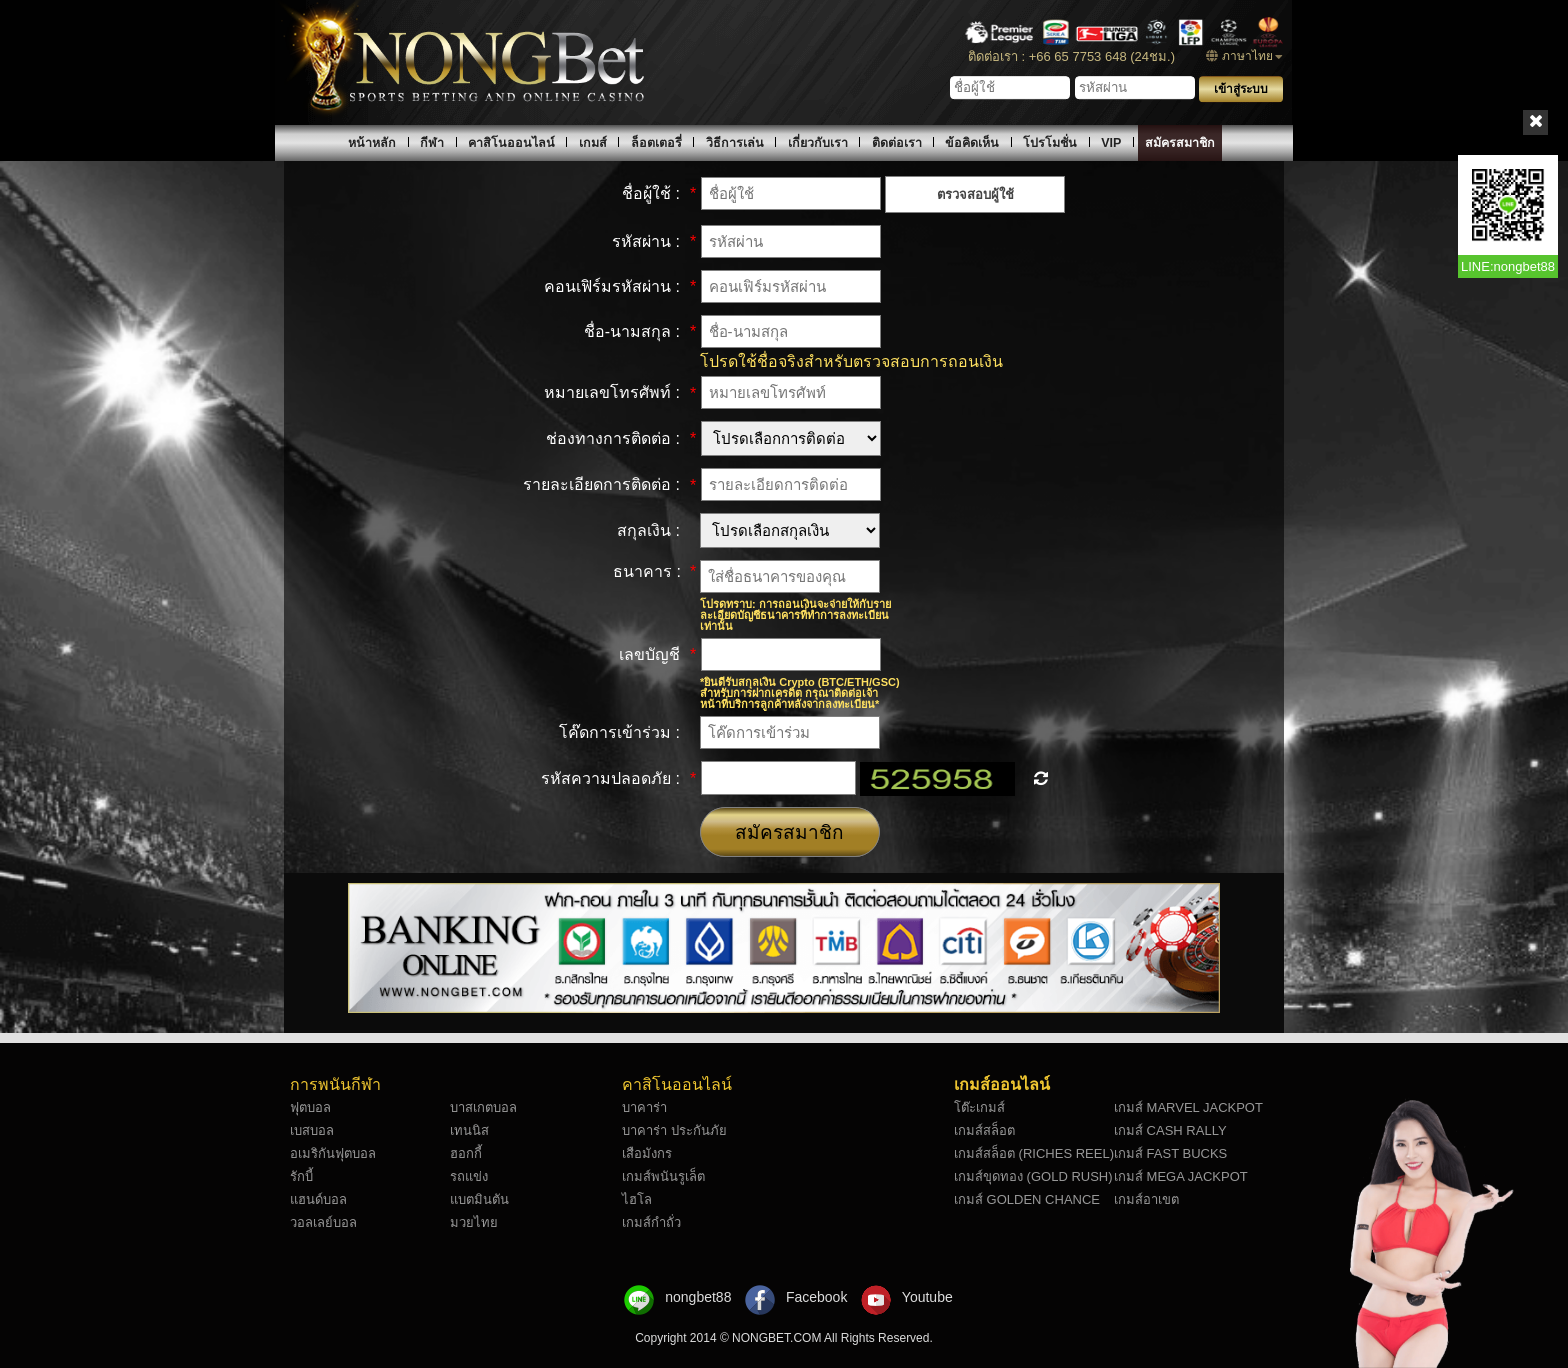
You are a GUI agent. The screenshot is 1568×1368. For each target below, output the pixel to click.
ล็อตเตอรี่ (656, 143)
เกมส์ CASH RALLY (1170, 1130)
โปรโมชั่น (1050, 143)
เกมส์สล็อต (984, 1130)
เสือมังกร (647, 1153)
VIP (1111, 143)
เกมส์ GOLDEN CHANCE (1027, 1199)
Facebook (816, 1297)
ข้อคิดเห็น (972, 143)
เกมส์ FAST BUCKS (1170, 1153)
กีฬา (432, 143)
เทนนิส (469, 1130)
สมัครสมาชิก (1180, 143)
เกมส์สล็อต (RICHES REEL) (1034, 1153)
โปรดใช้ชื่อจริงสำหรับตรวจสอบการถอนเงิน (851, 361)
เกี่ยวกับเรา (818, 143)
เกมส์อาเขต (1146, 1199)
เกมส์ (593, 143)
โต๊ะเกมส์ (979, 1107)
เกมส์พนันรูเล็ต (663, 1176)
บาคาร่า (644, 1107)
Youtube (927, 1297)
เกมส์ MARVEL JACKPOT (1188, 1107)
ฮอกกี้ (466, 1153)
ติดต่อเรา (897, 143)
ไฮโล (637, 1199)
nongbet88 (698, 1297)
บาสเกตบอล (483, 1107)
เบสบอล (312, 1130)
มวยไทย (474, 1222)
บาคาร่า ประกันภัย (674, 1130)
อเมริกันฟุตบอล (333, 1153)
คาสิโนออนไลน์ (511, 143)
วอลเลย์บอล (323, 1222)
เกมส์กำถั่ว (651, 1222)
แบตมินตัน (479, 1199)
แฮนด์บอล (318, 1199)
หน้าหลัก (372, 143)
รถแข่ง (469, 1176)
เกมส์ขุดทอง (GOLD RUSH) (1033, 1176)
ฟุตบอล (310, 1107)
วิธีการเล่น (735, 143)
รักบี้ (301, 1176)
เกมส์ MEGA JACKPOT (1181, 1176)
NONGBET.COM (778, 1338)
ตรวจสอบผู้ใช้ (975, 194)
